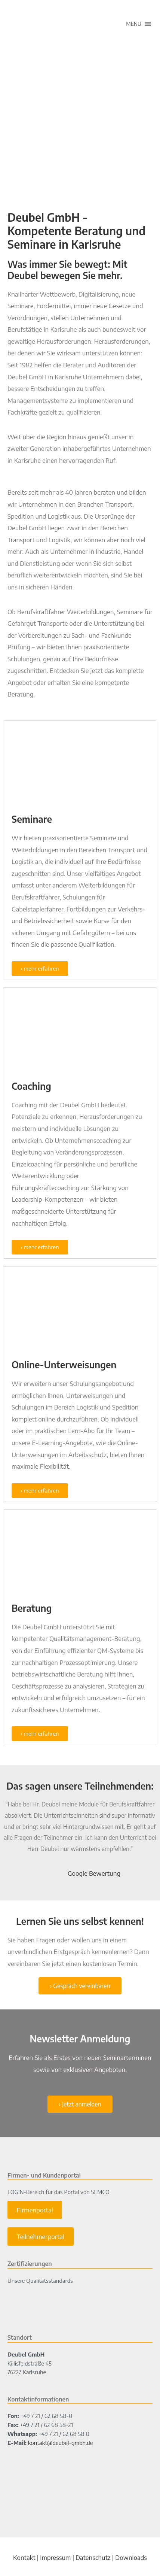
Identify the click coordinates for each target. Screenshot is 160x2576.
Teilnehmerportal (40, 2236)
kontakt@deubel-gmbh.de (60, 2442)
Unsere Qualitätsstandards (40, 2280)
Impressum (55, 2557)
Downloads (131, 2557)
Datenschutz (93, 2557)
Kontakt (24, 2557)
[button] (133, 23)
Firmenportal (35, 2210)
